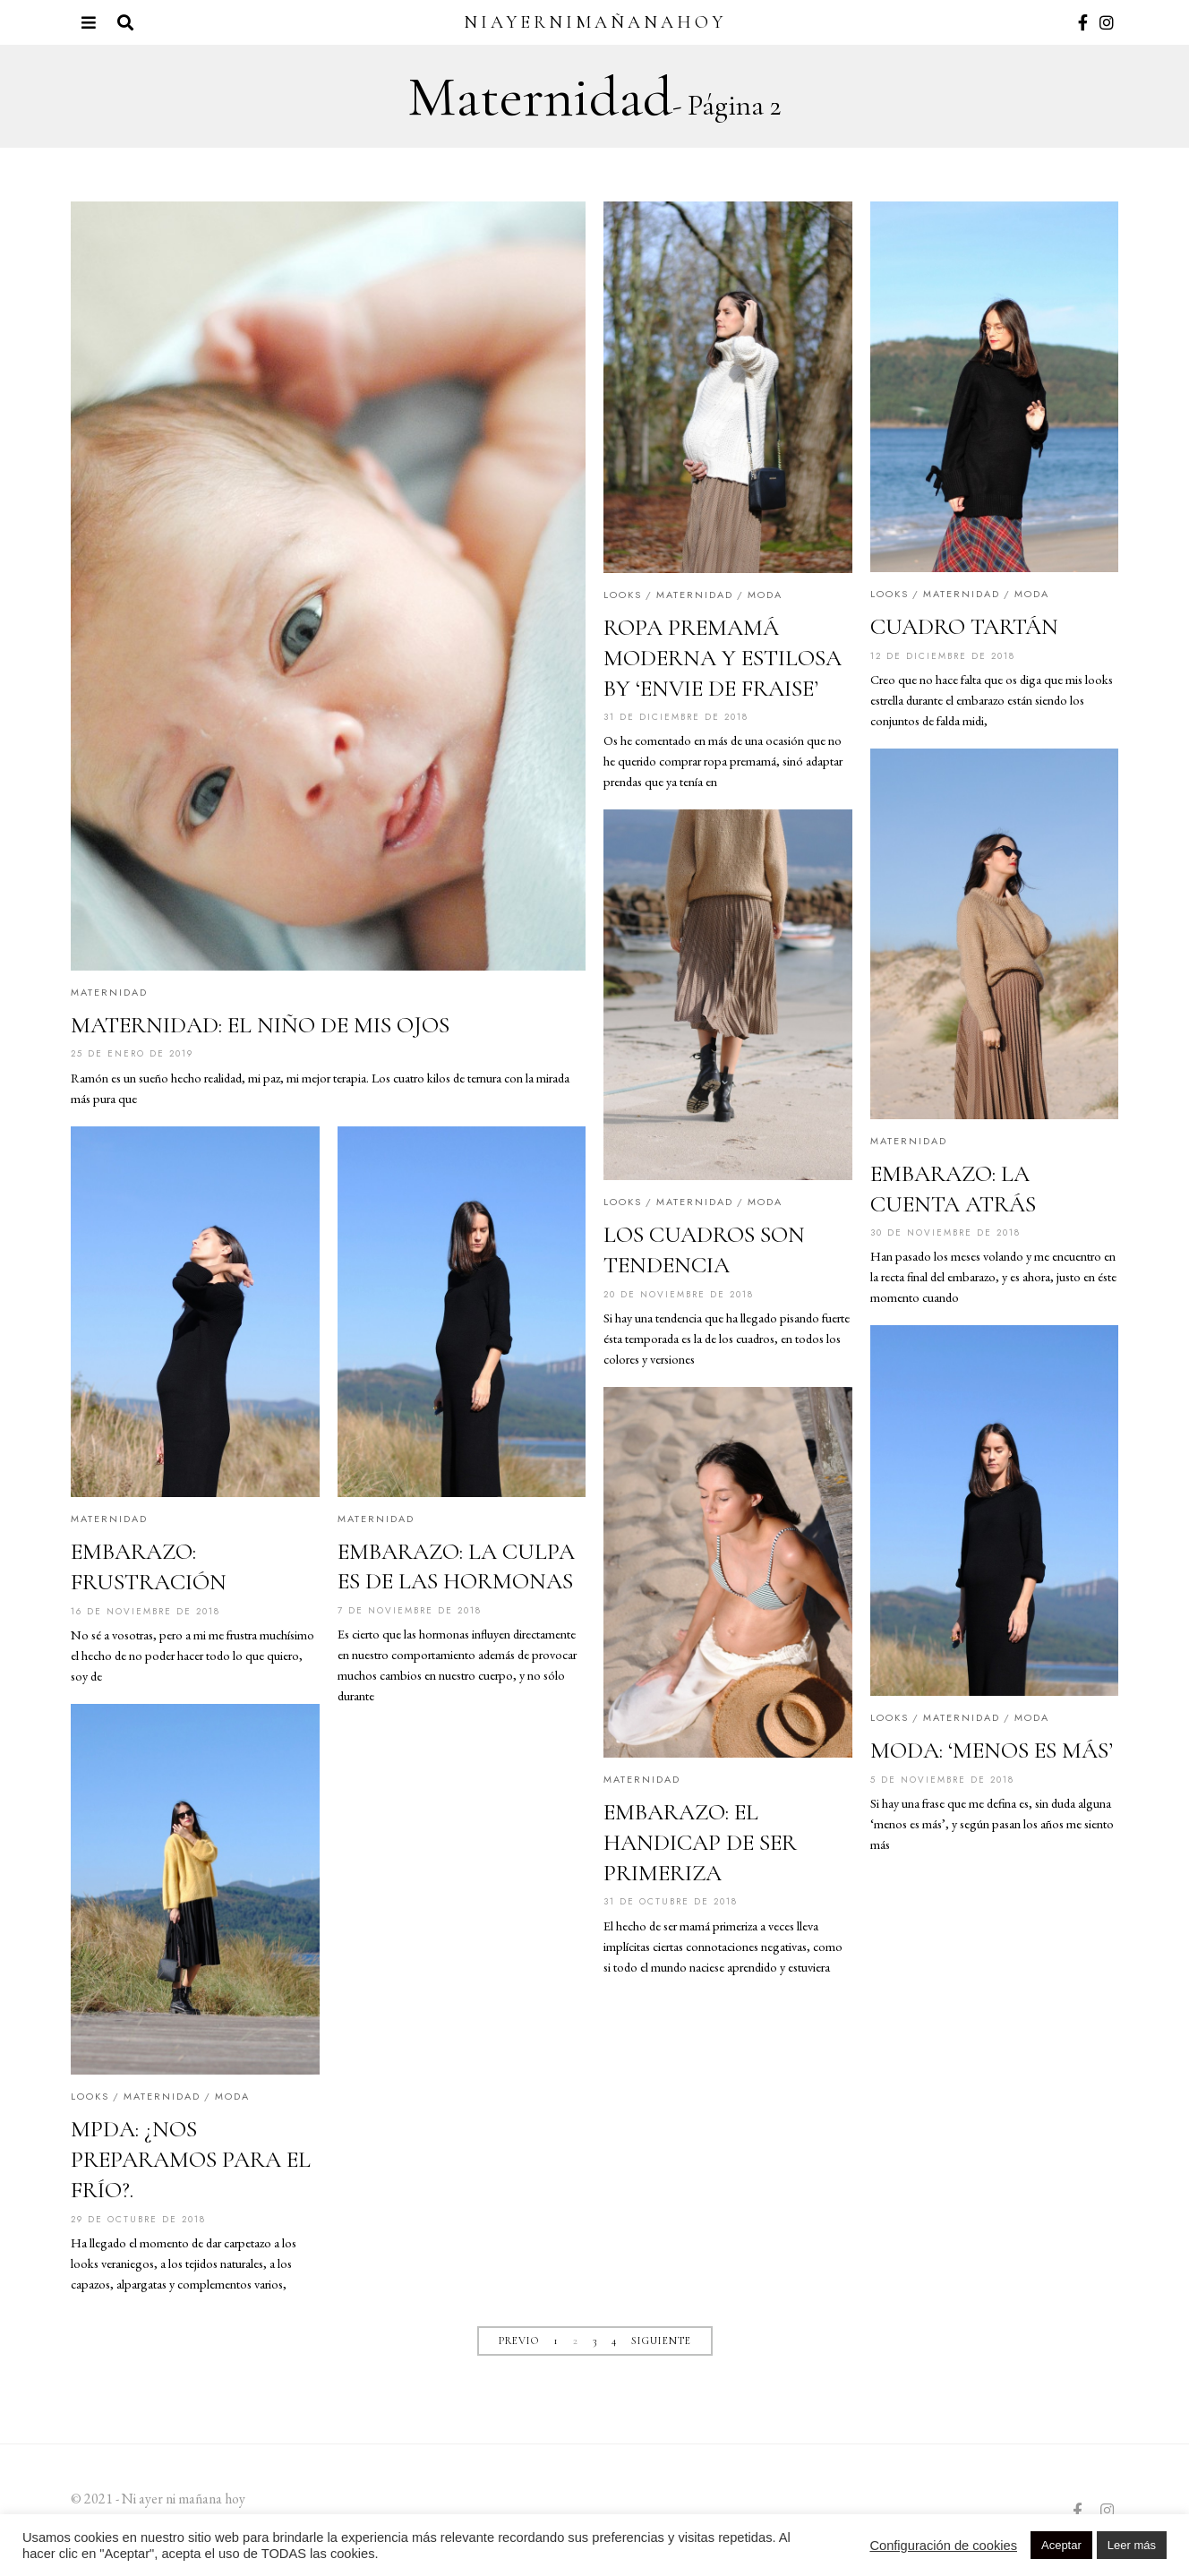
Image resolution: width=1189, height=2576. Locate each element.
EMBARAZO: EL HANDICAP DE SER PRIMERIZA (700, 1844)
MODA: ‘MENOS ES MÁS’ (991, 1752)
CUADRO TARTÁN (964, 626)
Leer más (1132, 2545)
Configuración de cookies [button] (943, 2545)
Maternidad (109, 992)
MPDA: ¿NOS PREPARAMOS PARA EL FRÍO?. (191, 2161)
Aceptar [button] (1061, 2545)
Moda (765, 594)
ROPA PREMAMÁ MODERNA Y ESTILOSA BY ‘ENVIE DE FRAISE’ (722, 657)
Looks (622, 594)
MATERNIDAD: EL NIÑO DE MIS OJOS (260, 1025)
